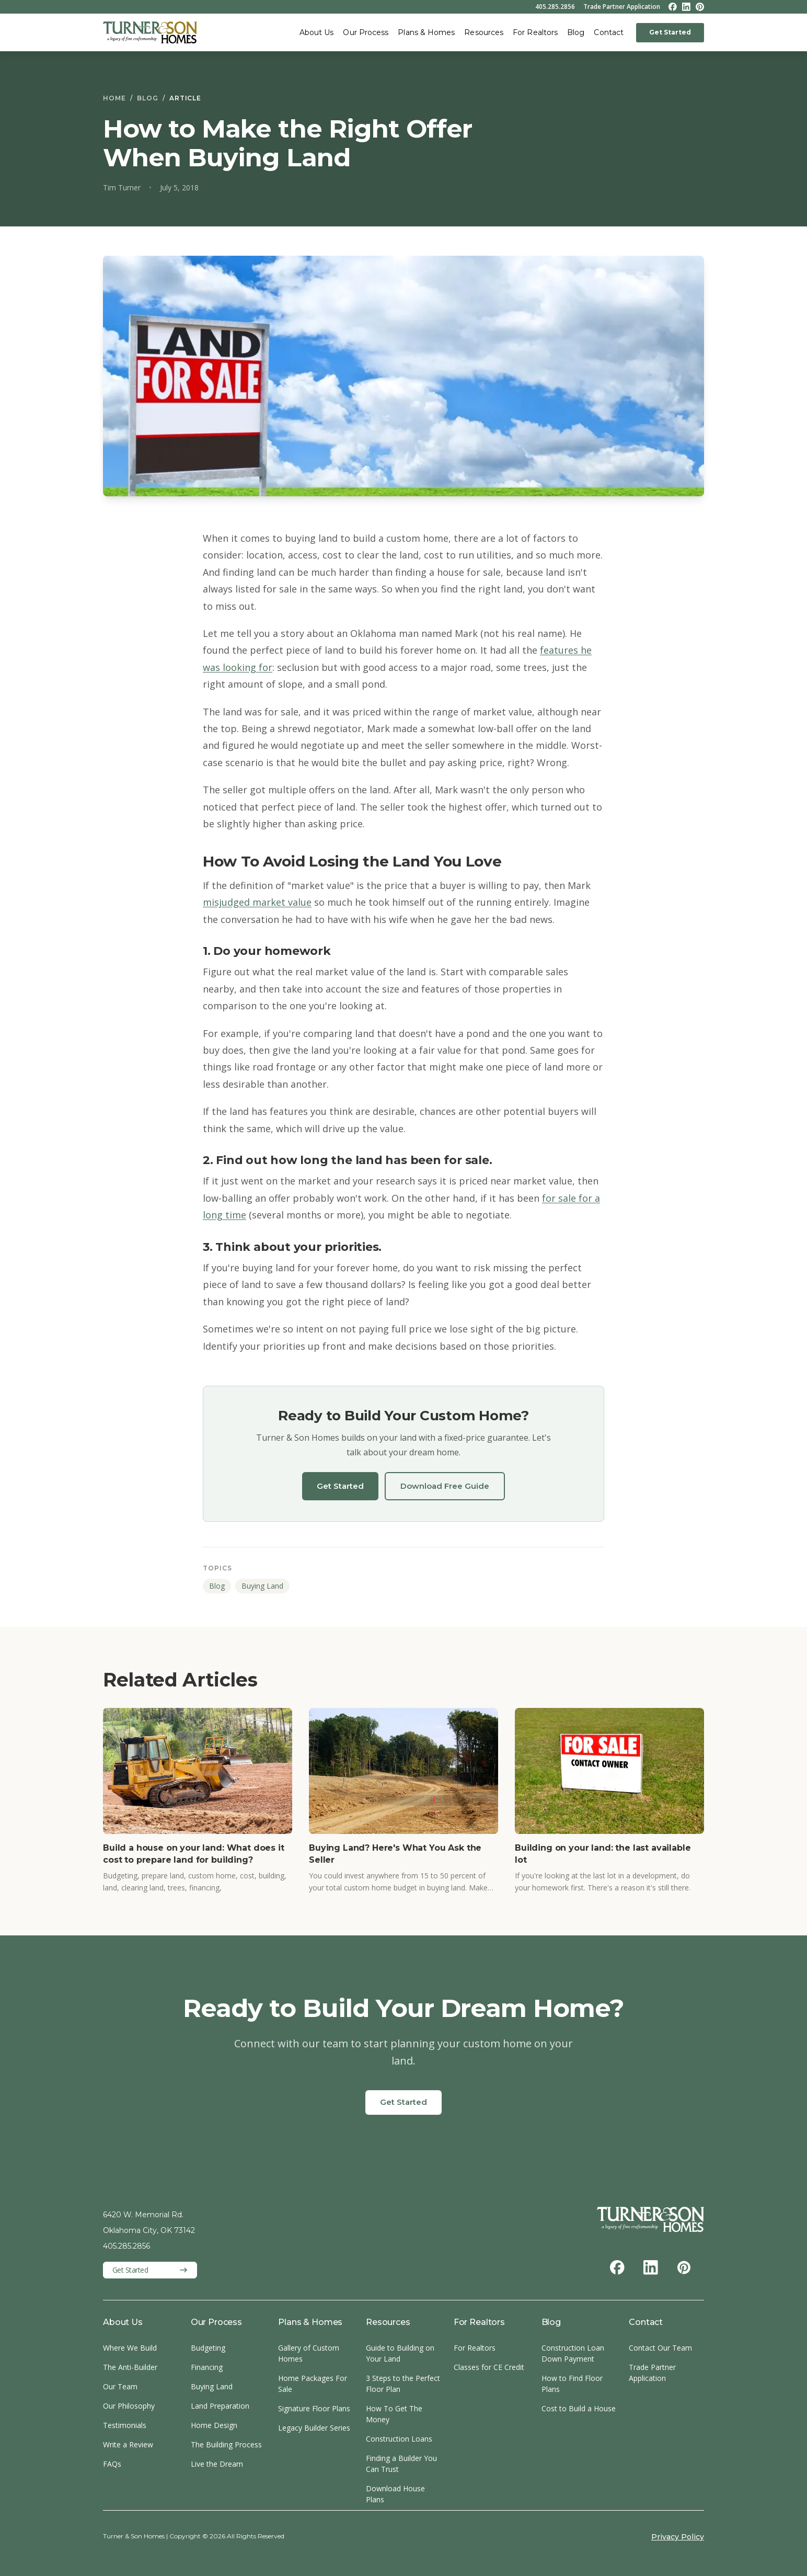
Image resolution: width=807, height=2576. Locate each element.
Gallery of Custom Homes (308, 2353)
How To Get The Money (394, 2413)
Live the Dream (217, 2464)
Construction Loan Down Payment (572, 2353)
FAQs (112, 2464)
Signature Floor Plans (314, 2408)
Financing (207, 2367)
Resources (483, 32)
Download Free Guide (444, 1486)
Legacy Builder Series (314, 2428)
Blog (575, 32)
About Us (316, 32)
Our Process (365, 32)
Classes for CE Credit (489, 2367)
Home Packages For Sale (312, 2383)
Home (114, 98)
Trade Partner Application (621, 7)
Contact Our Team (660, 2348)
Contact (609, 32)
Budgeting (208, 2348)
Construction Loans (399, 2439)
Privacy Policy (677, 2536)
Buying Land (262, 1586)
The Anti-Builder (130, 2367)
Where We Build (130, 2348)
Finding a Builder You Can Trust (401, 2463)
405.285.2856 (555, 7)
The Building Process (226, 2444)
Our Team (120, 2386)
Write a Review (128, 2444)
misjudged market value (257, 902)
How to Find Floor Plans (572, 2383)
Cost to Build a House (578, 2408)
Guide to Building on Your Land (400, 2353)
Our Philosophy (129, 2406)
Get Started (670, 32)
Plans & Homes (426, 32)
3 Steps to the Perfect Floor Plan (403, 2383)
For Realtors (535, 32)
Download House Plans (395, 2493)
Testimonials (124, 2425)
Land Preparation (220, 2406)
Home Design (214, 2425)
